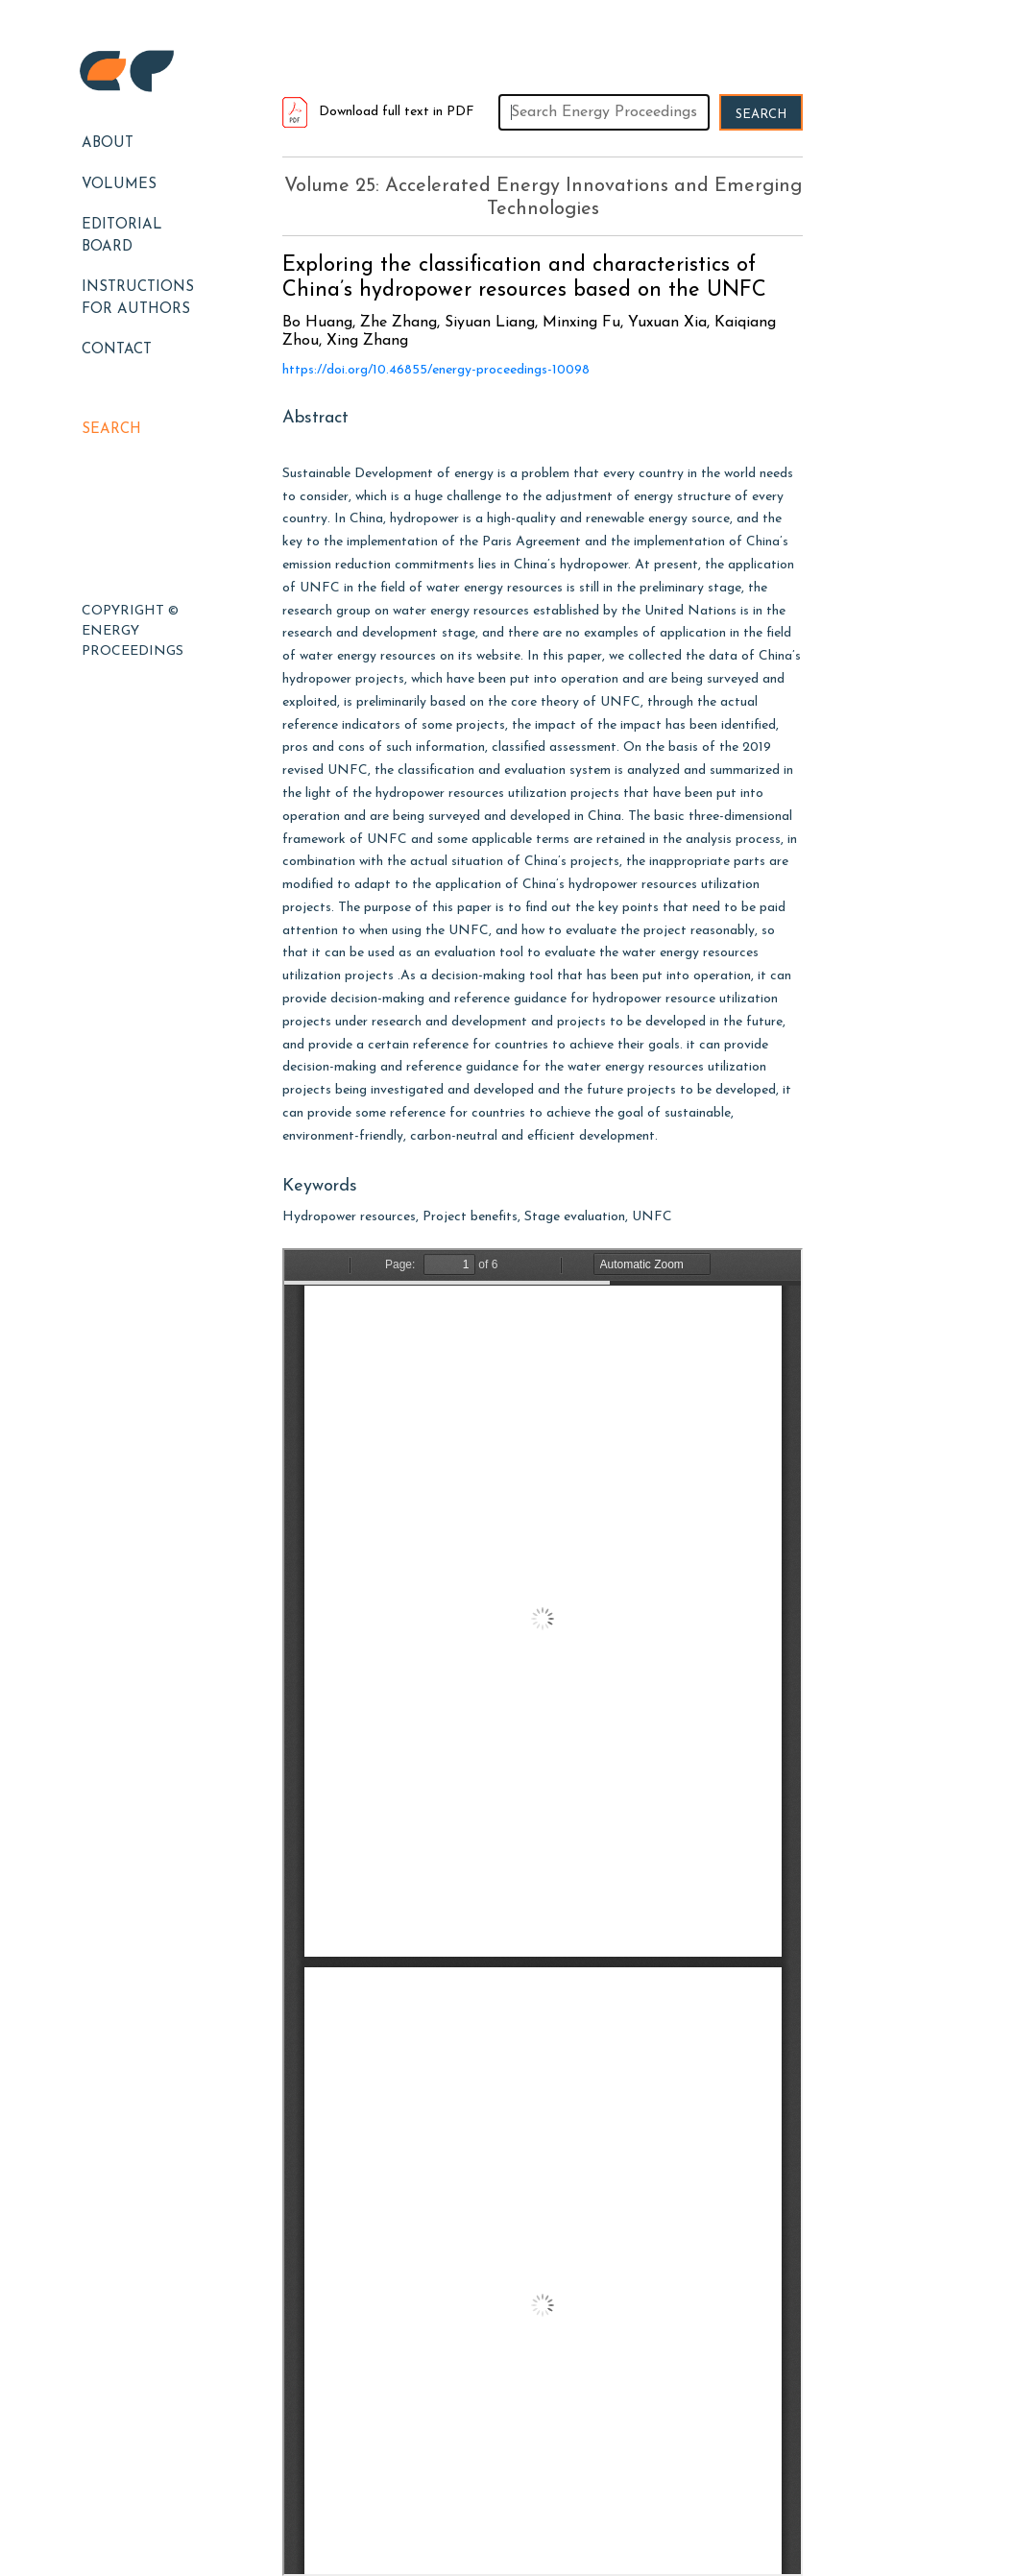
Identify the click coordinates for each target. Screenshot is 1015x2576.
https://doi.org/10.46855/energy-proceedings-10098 (436, 370)
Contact (117, 350)
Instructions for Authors (138, 298)
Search (111, 429)
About (107, 143)
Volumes (119, 185)
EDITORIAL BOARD (122, 236)
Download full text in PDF (378, 112)
